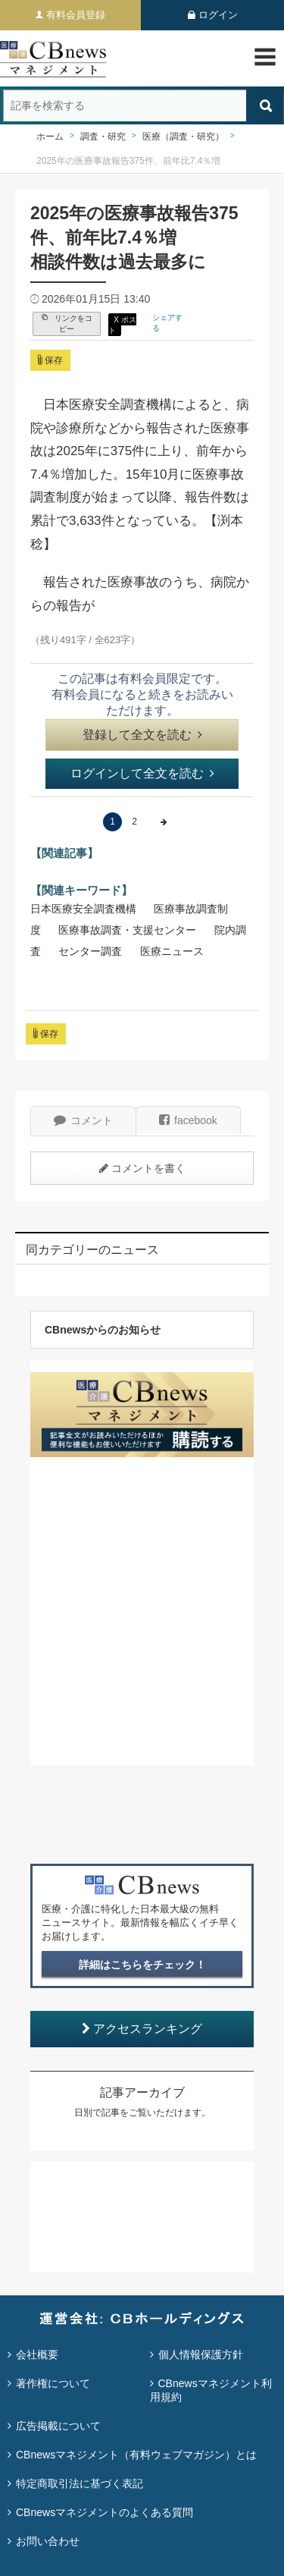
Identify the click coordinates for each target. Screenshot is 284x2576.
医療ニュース (172, 951)
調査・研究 (103, 136)
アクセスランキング (142, 2028)
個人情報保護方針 (200, 2354)
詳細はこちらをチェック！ (142, 1965)
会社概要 (37, 2354)
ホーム (50, 136)
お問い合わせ (48, 2541)
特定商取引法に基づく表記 (79, 2483)
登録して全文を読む (142, 734)
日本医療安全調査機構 (83, 909)
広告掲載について (58, 2426)
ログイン (218, 14)
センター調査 (90, 951)
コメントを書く (142, 1168)
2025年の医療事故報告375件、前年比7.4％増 (128, 161)
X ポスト (122, 325)
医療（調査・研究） (183, 136)
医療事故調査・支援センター (127, 930)
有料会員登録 (75, 14)
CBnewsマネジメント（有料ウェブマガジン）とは (136, 2455)
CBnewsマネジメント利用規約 (211, 2390)
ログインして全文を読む (142, 773)
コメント (83, 1120)
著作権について (53, 2383)
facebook (188, 1120)
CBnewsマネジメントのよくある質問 (104, 2512)
